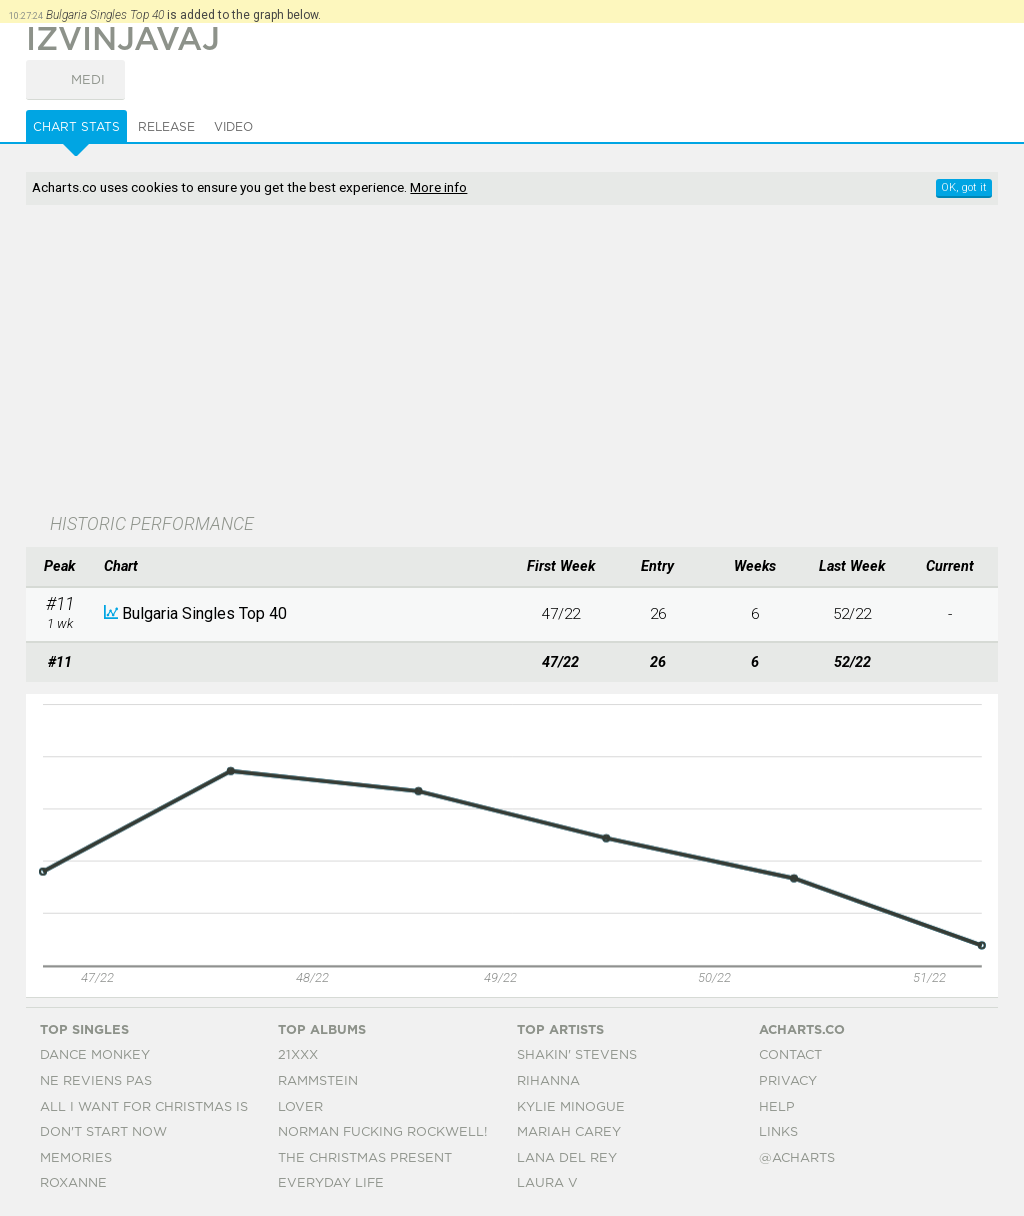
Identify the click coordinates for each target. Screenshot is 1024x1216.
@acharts (797, 1158)
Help (777, 1107)
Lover (300, 1107)
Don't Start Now (103, 1132)
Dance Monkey (95, 1055)
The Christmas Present (365, 1158)
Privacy (788, 1081)
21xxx (298, 1055)
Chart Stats (76, 127)
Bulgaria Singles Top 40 (204, 613)
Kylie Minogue (571, 1107)
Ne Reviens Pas (96, 1081)
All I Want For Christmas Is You (160, 1107)
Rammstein (318, 1081)
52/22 (852, 614)
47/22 (561, 614)
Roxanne (73, 1183)
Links (778, 1132)
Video (233, 127)
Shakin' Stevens (577, 1055)
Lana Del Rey (567, 1158)
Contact (790, 1055)
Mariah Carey (569, 1132)
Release (166, 127)
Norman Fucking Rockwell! (382, 1132)
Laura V (547, 1183)
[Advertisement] (405, 361)
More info (438, 187)
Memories (76, 1158)
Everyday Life (331, 1183)
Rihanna (548, 1081)
